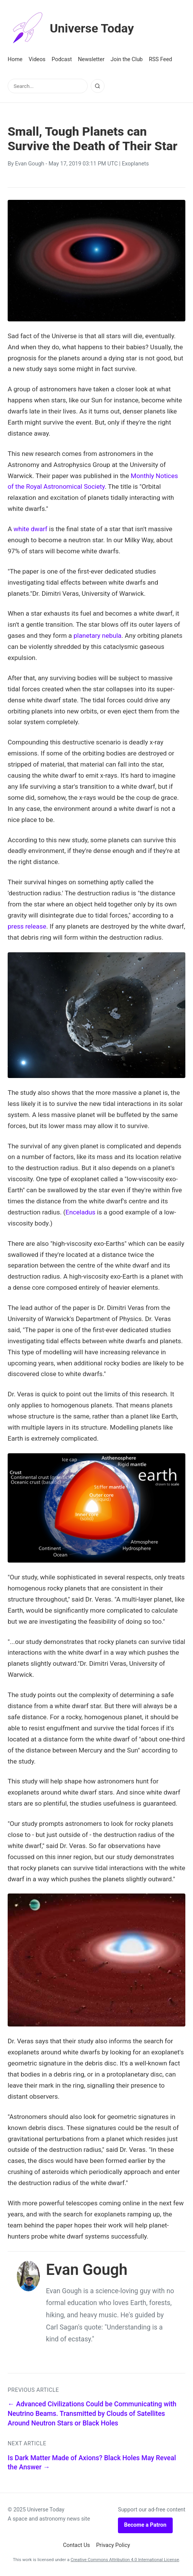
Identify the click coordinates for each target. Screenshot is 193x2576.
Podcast (62, 59)
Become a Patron (145, 2525)
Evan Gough (29, 163)
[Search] (98, 86)
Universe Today (71, 28)
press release (27, 926)
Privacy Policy (113, 2545)
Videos (37, 59)
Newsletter (91, 59)
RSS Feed (160, 59)
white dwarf (30, 529)
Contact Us (76, 2545)
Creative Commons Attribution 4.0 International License (124, 2559)
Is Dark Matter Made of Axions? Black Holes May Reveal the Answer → (92, 2462)
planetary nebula (97, 635)
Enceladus (80, 1212)
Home (15, 59)
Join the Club (127, 59)
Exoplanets (135, 163)
